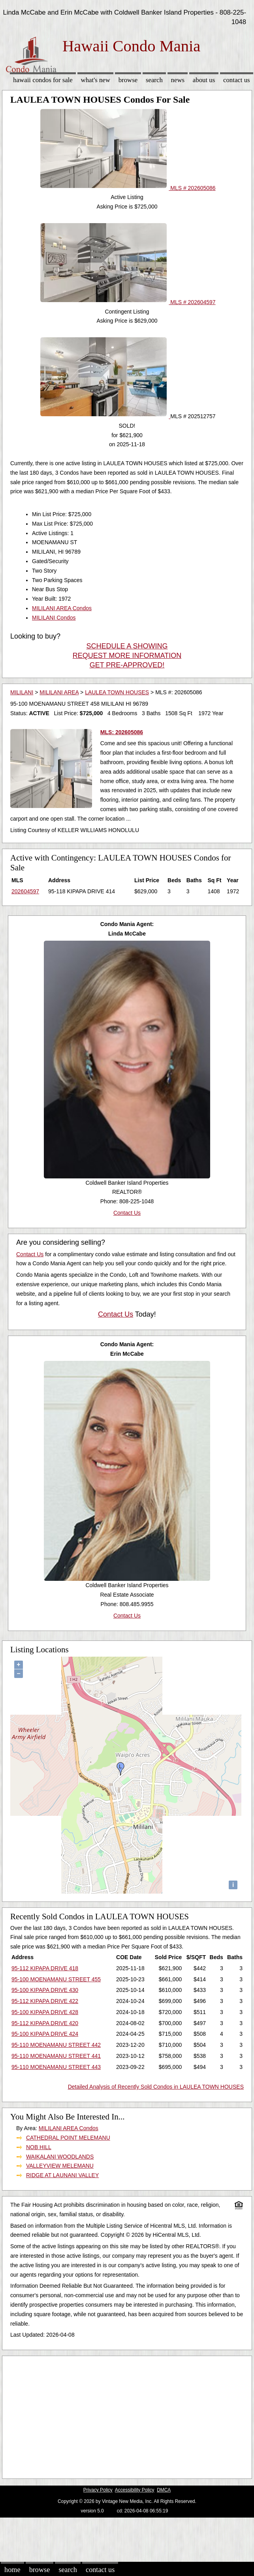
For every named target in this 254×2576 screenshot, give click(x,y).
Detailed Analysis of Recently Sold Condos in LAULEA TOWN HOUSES (156, 2087)
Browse (128, 80)
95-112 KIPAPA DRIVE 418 (44, 1968)
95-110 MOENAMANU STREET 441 (56, 2056)
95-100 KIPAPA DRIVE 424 (44, 2034)
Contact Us (236, 80)
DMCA (164, 2490)
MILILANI (21, 692)
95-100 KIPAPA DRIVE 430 (44, 1990)
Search (154, 80)
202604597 (25, 891)
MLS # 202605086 (127, 188)
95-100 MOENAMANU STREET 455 (56, 1979)
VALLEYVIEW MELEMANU (60, 2166)
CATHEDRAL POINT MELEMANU (68, 2137)
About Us (204, 80)
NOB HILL (38, 2147)
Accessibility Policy (134, 2490)
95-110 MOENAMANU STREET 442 (56, 2045)
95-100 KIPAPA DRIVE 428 (44, 2012)
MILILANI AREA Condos (62, 608)
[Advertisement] (124, 2415)
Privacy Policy (98, 2490)
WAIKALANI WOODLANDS (60, 2156)
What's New (95, 80)
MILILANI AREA (59, 692)
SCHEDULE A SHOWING (126, 646)
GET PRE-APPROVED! (127, 665)
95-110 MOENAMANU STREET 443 (56, 2067)
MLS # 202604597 (127, 302)
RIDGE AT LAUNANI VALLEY (62, 2175)
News (178, 80)
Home (12, 2570)
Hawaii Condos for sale (43, 80)
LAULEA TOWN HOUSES (117, 692)
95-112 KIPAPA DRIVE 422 (44, 2001)
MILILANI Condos (54, 617)
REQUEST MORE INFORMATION (127, 656)
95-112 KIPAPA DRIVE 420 (44, 2023)
